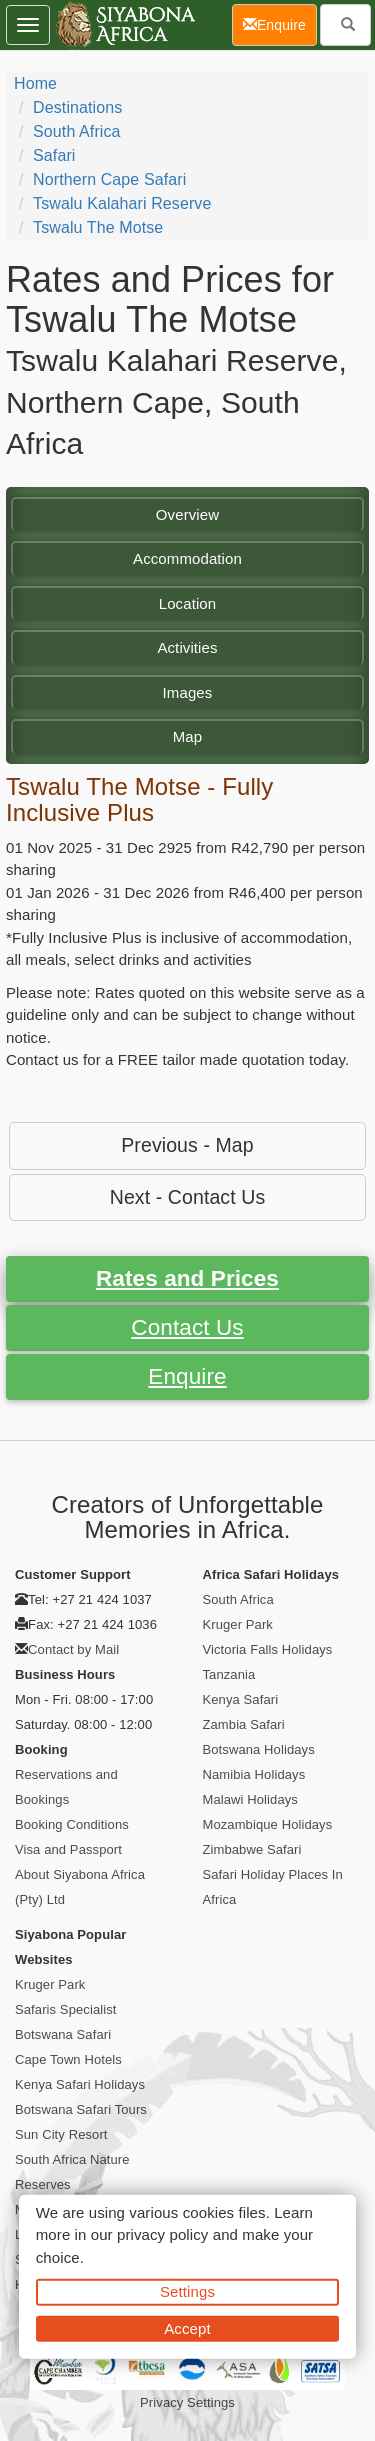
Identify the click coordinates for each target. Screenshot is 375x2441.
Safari (54, 155)
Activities (187, 647)
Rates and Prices (187, 1278)
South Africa (76, 131)
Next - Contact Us (188, 1197)
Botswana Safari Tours (81, 2109)
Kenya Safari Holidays (80, 2084)
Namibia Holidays (254, 1774)
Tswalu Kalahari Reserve (122, 203)
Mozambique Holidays (268, 1824)
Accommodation (187, 558)
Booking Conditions (72, 1824)
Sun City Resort (61, 2134)
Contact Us (187, 1327)
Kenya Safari (241, 1699)
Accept (187, 2327)
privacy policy (162, 2234)
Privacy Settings (187, 2402)
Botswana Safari (63, 2034)
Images (188, 692)
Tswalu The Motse (98, 227)
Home (35, 83)
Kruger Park (238, 1624)
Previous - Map (187, 1145)
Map (187, 736)
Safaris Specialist (66, 2009)
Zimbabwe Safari (252, 1849)
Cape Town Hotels (68, 2059)
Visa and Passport (68, 1849)
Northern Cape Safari (109, 179)
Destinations (77, 107)
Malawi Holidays (250, 1799)
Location (188, 603)
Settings (187, 2291)
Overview (187, 514)
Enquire (187, 1376)
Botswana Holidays (259, 1749)
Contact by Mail (73, 1649)
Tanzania (229, 1674)
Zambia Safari (244, 1724)
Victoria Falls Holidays (268, 1649)
